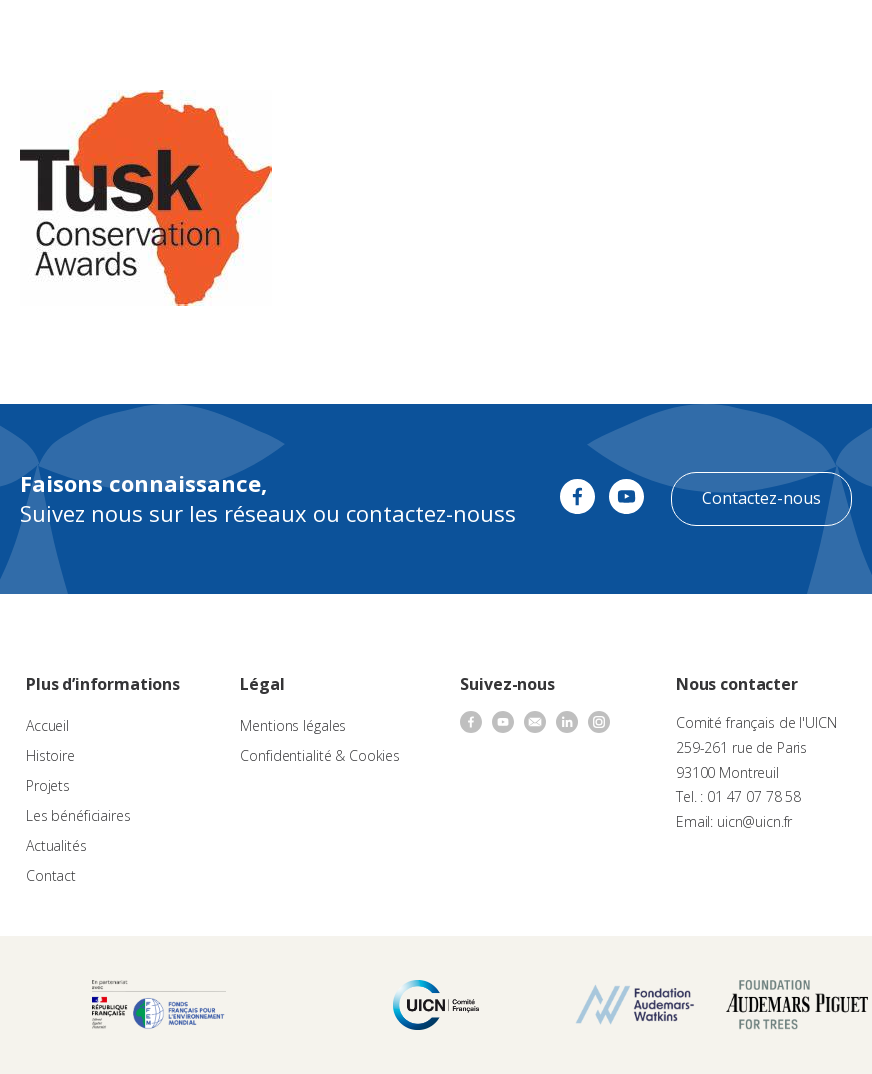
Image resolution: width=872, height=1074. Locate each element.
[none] (778, 36)
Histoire (50, 755)
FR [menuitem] (768, 34)
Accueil (47, 725)
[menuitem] (778, 36)
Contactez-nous (761, 498)
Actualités (56, 845)
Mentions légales (293, 725)
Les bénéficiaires (78, 815)
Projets (48, 785)
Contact (51, 875)
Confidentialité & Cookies (320, 755)
